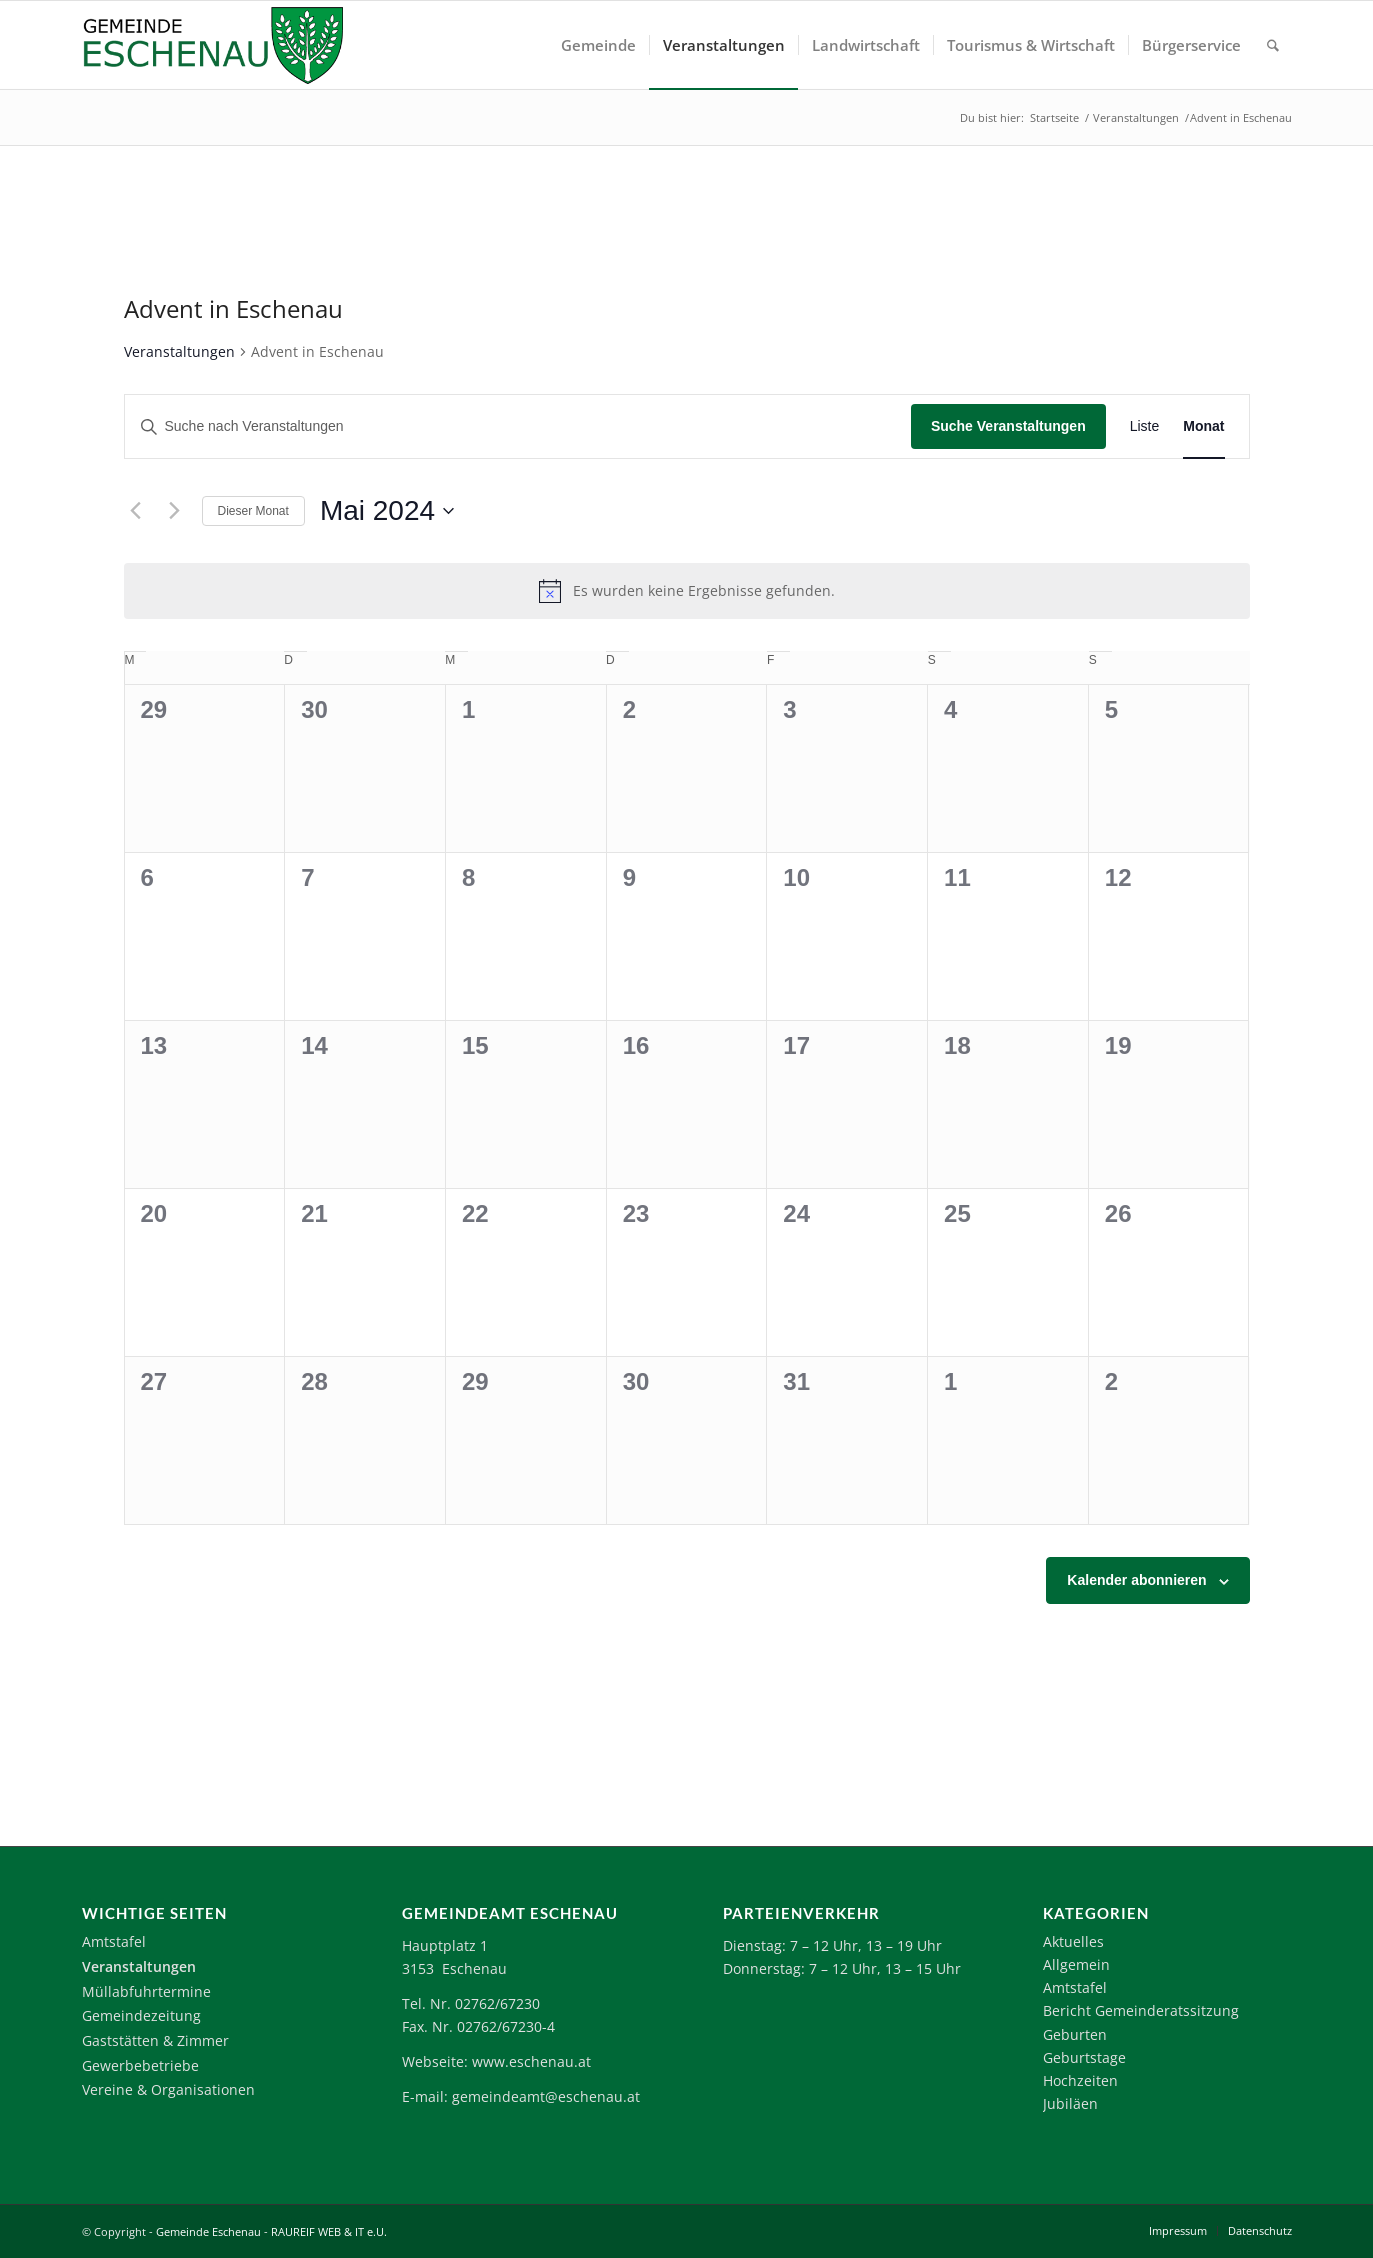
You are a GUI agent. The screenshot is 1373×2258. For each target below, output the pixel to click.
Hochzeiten (1080, 2080)
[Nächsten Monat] (175, 511)
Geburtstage (1084, 2057)
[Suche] (1273, 45)
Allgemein (1076, 1964)
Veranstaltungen (179, 351)
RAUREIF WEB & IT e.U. (329, 2231)
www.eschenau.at (531, 2061)
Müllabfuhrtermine (146, 1991)
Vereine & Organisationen (168, 2089)
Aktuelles (1073, 1941)
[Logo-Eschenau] (213, 45)
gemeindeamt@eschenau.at (546, 2096)
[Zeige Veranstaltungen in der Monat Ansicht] (1203, 426)
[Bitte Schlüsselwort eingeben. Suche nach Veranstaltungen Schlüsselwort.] (518, 426)
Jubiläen (1070, 2103)
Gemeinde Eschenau (208, 2231)
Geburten (1075, 2034)
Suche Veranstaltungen (1008, 426)
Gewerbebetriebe (140, 2065)
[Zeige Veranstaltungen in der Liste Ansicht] (1145, 426)
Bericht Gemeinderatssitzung (1141, 2010)
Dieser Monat (253, 511)
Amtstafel (114, 1941)
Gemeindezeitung (141, 2015)
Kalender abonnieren (1136, 1580)
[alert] (687, 591)
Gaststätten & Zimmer (155, 2040)
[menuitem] (598, 45)
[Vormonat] (136, 511)
